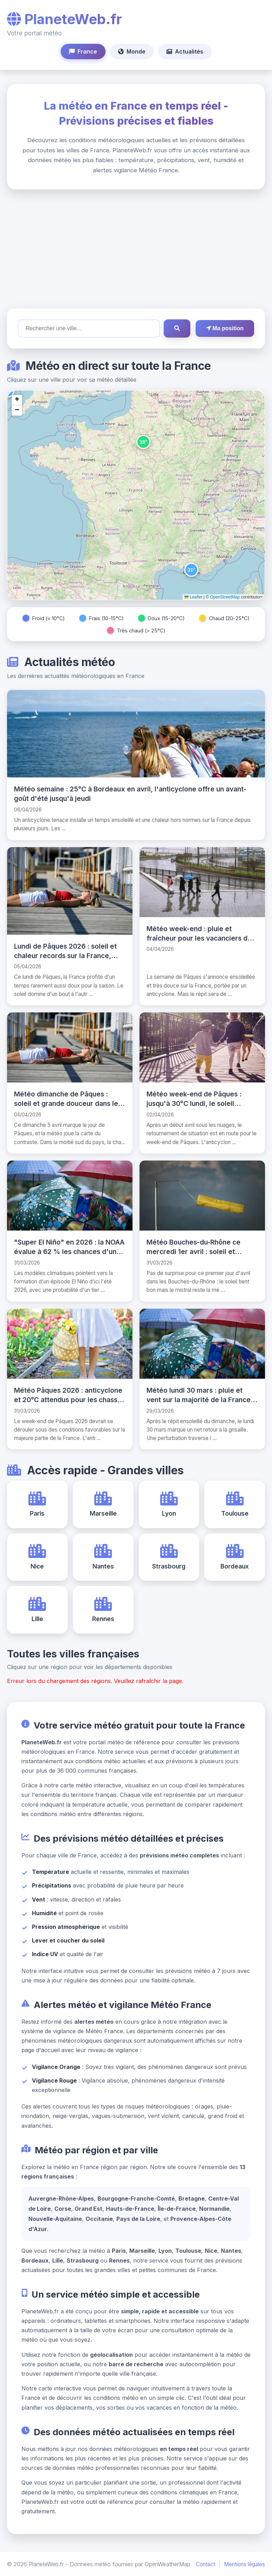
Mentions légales (244, 2564)
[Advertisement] (136, 249)
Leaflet (193, 597)
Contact (205, 2564)
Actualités (184, 51)
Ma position (225, 328)
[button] (143, 442)
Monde (131, 51)
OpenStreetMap (225, 597)
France (83, 51)
